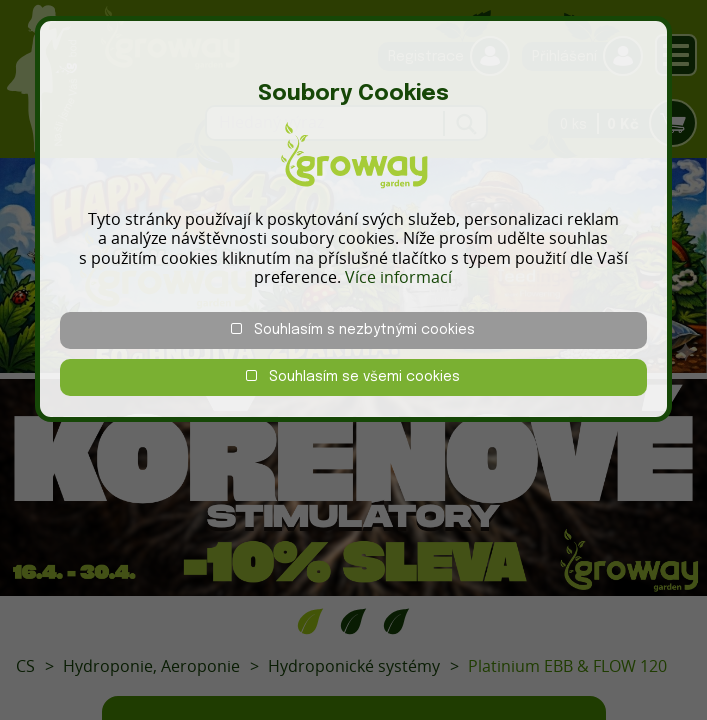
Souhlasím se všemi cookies (353, 376)
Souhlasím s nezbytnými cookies (353, 329)
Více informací (398, 277)
